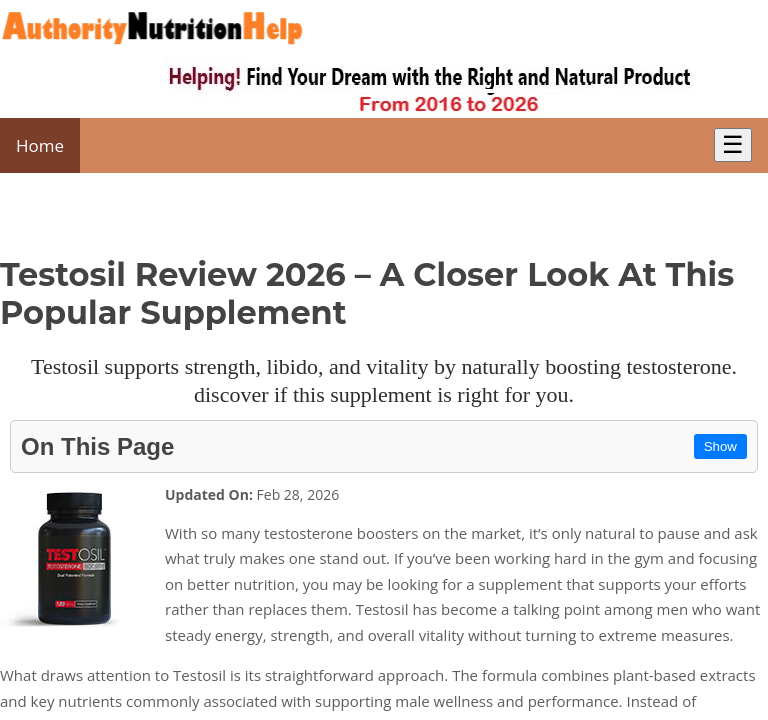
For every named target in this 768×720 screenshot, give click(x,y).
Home (40, 145)
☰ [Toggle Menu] (733, 144)
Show (720, 446)
